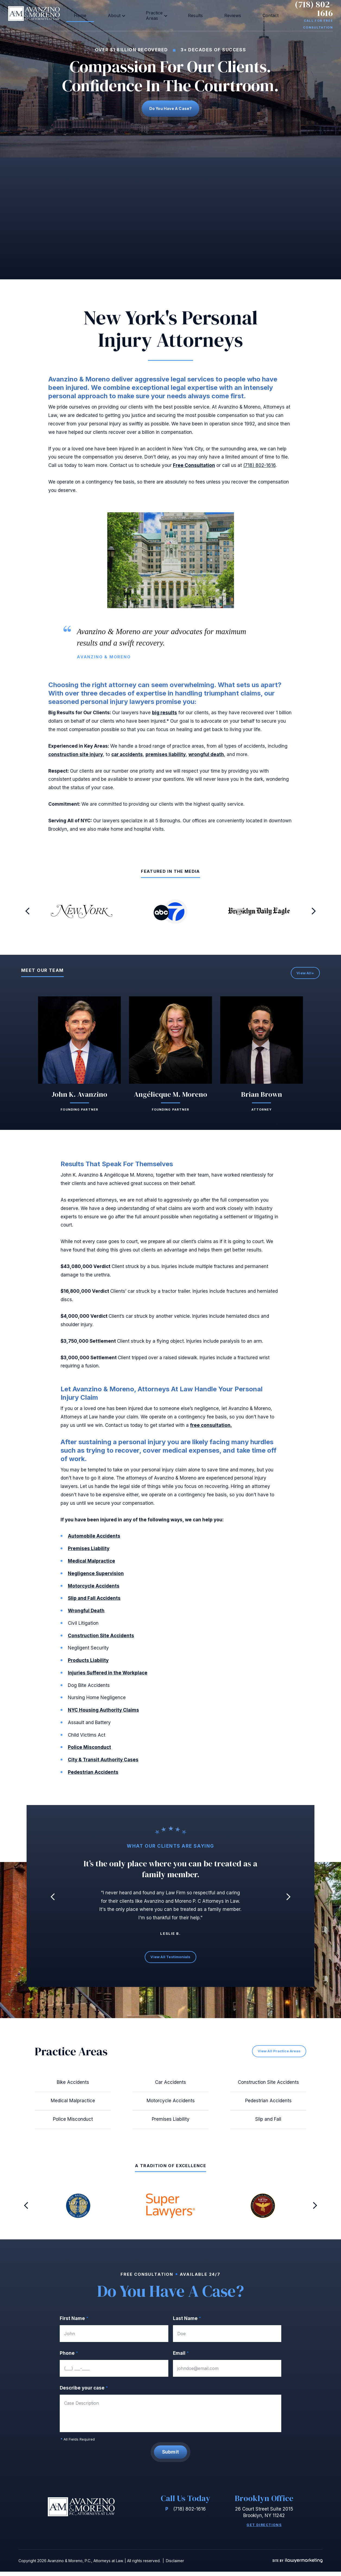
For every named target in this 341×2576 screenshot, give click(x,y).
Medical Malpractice (91, 1564)
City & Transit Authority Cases (103, 1763)
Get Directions (264, 2529)
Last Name (187, 2321)
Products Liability (88, 1663)
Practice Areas (151, 13)
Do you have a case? (170, 110)
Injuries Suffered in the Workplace (107, 1676)
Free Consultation (194, 468)
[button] (27, 915)
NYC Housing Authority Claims (103, 1713)
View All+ (304, 976)
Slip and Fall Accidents (94, 1601)
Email (181, 2356)
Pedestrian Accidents (93, 1775)
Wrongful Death (86, 1614)
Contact (228, 13)
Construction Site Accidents (101, 1639)
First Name (74, 2321)
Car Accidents (170, 2085)
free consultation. (211, 1428)
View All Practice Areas (277, 2054)
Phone (69, 2356)
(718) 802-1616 (306, 10)
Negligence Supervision (96, 1576)
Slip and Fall (268, 2122)
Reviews (205, 13)
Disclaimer (175, 2565)
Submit (170, 2456)
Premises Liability (88, 1551)
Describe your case (84, 2391)
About (119, 13)
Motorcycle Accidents (93, 1589)
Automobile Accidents (94, 1539)
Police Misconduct (89, 1750)
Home (100, 13)
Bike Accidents (73, 2085)
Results (183, 13)
